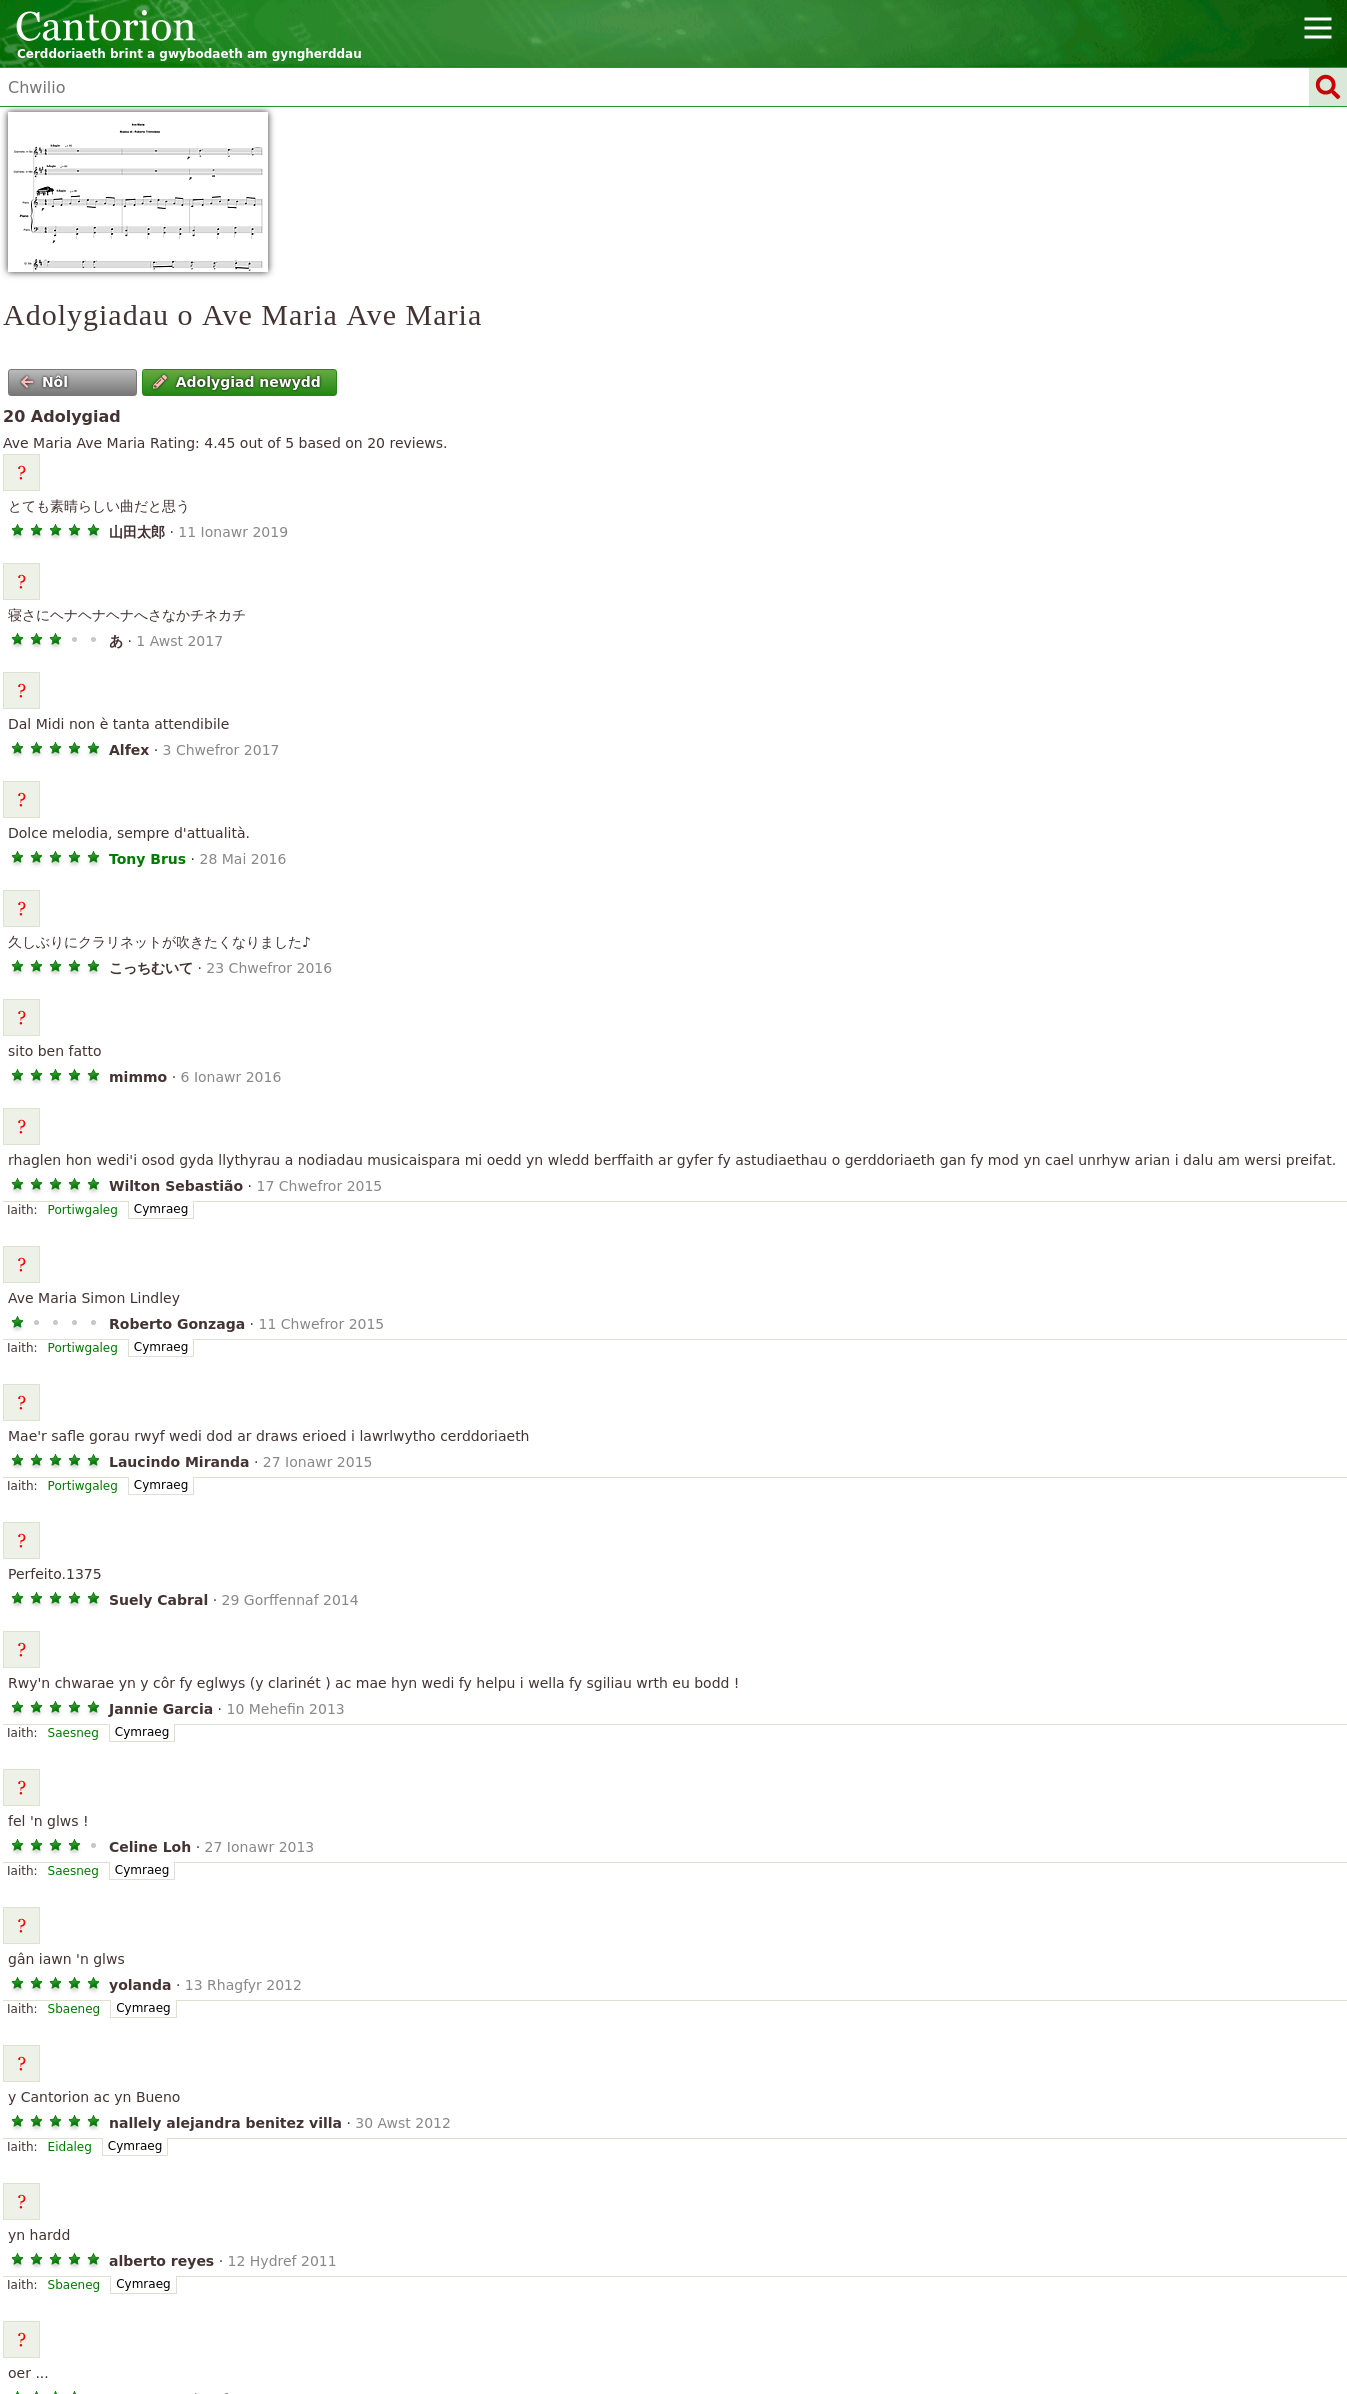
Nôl (44, 382)
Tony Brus (147, 859)
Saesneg (73, 1733)
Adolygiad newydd (237, 382)
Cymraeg (161, 1209)
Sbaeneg (74, 2009)
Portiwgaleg (83, 1210)
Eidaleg (70, 2147)
